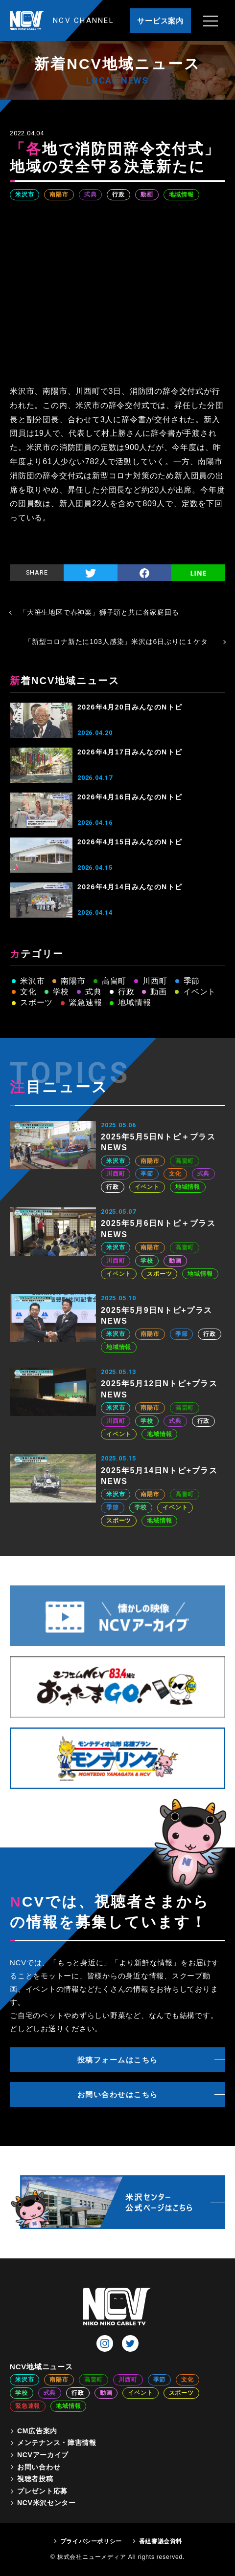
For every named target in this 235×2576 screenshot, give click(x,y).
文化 (28, 991)
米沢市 (24, 194)
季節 (192, 981)
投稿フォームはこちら (117, 2060)
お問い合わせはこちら (117, 2094)
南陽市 (58, 194)
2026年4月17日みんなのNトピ (129, 752)
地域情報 (181, 194)
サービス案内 (160, 21)
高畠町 (114, 981)
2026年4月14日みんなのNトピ (129, 887)
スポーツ (36, 1002)
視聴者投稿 (35, 2479)
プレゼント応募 (42, 2491)
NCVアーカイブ (43, 2455)
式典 (90, 194)
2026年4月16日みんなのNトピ (129, 797)
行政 (118, 194)
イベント (199, 991)
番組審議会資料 (160, 2541)
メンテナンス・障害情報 (56, 2443)
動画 (147, 194)
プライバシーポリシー (91, 2541)
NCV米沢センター (46, 2503)
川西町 (154, 981)
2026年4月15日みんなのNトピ (129, 842)
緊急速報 (85, 1002)
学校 (61, 991)
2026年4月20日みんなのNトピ (129, 707)
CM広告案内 (37, 2431)
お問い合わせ (38, 2467)
